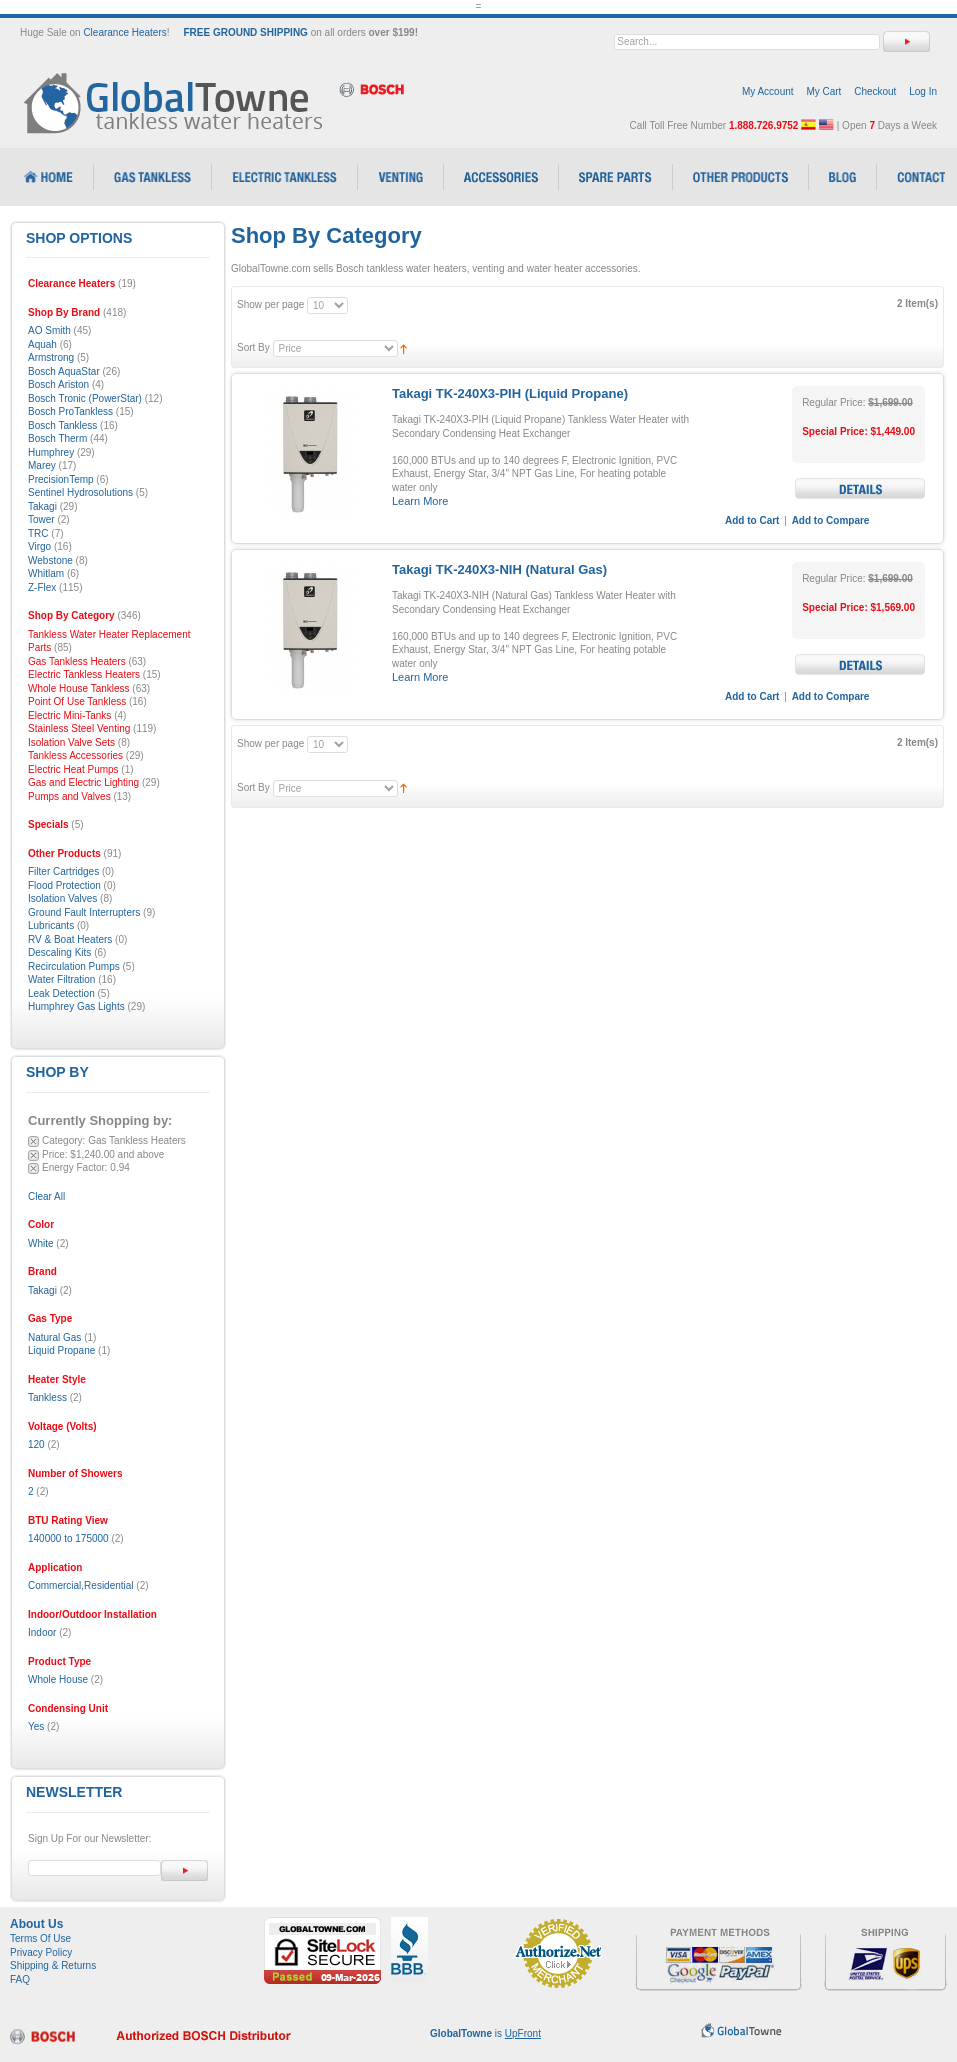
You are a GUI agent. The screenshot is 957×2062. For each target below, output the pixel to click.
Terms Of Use (40, 1938)
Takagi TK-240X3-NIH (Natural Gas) (499, 569)
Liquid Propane (61, 1350)
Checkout (875, 91)
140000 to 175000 (68, 1538)
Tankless (47, 1397)
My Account (768, 91)
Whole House (58, 1679)
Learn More (420, 501)
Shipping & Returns (53, 1965)
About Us (36, 1924)
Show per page (270, 304)
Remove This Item (33, 1141)
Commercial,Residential (81, 1585)
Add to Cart (752, 520)
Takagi (42, 1290)
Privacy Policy (41, 1952)
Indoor (42, 1632)
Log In (923, 91)
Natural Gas (54, 1337)
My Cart (823, 91)
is (485, 2033)
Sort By (253, 347)
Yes (36, 1726)
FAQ (20, 1979)
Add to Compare (831, 520)
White (41, 1243)
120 (36, 1444)
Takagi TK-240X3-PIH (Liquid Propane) (510, 393)
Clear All (46, 1196)
